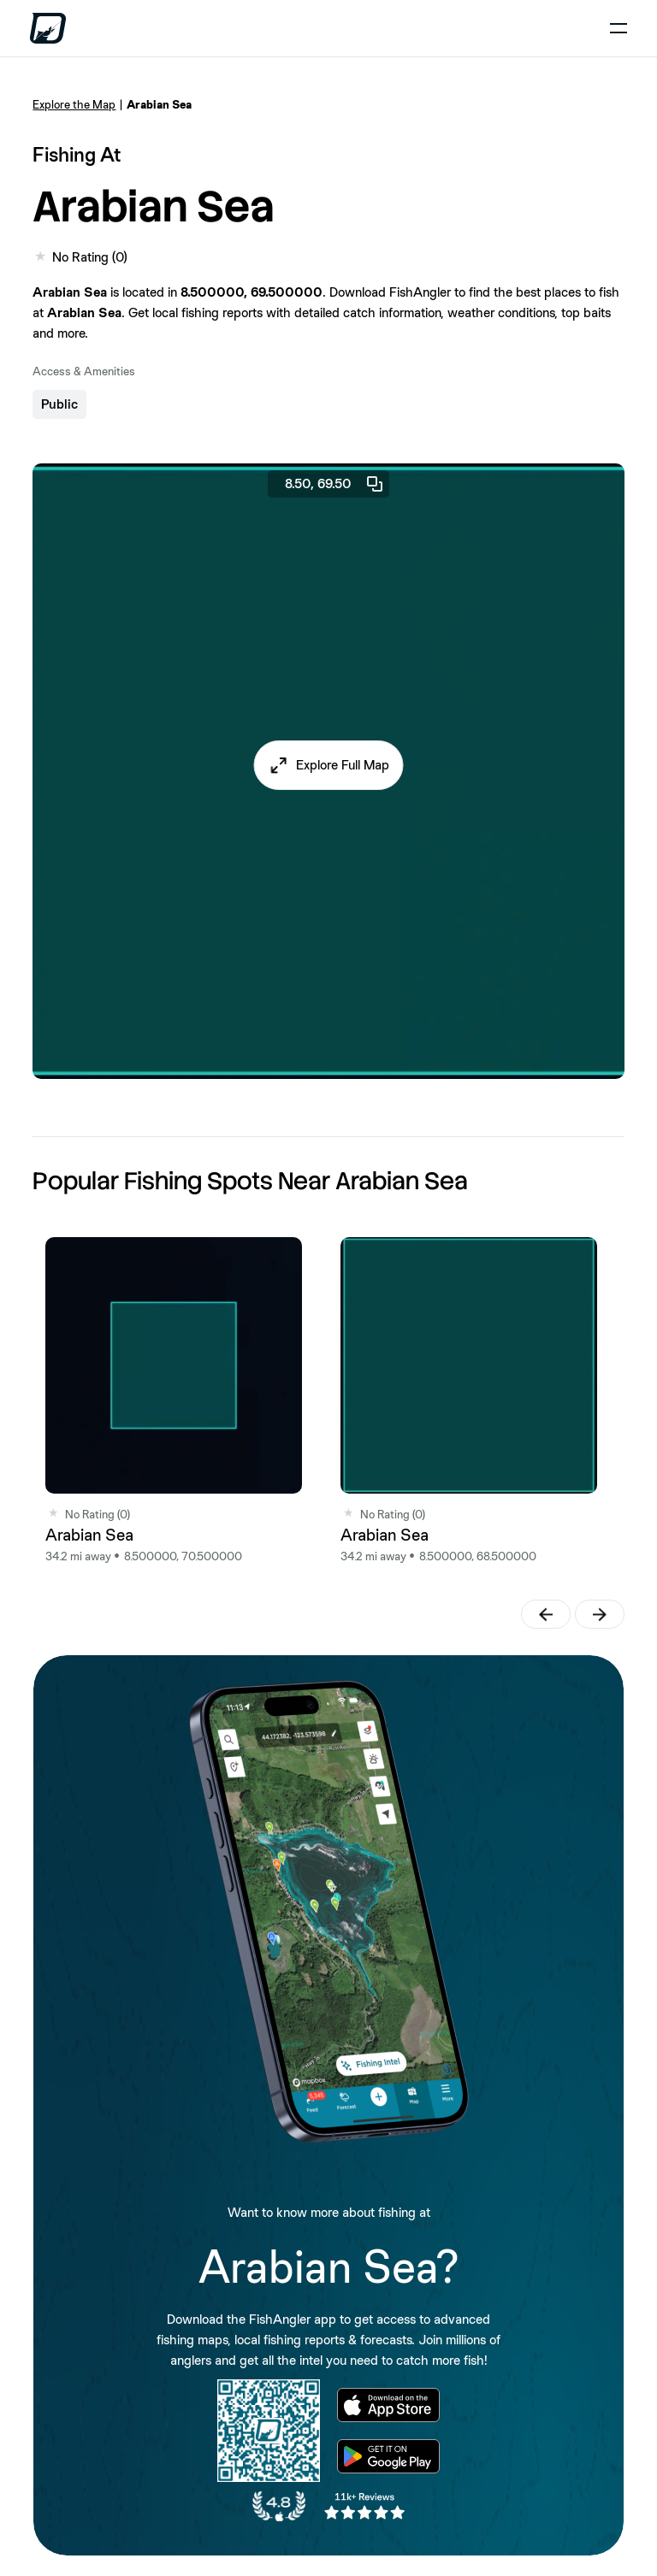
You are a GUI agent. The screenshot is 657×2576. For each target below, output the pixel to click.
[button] (329, 765)
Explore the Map (74, 104)
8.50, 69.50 (335, 484)
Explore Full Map (342, 765)
